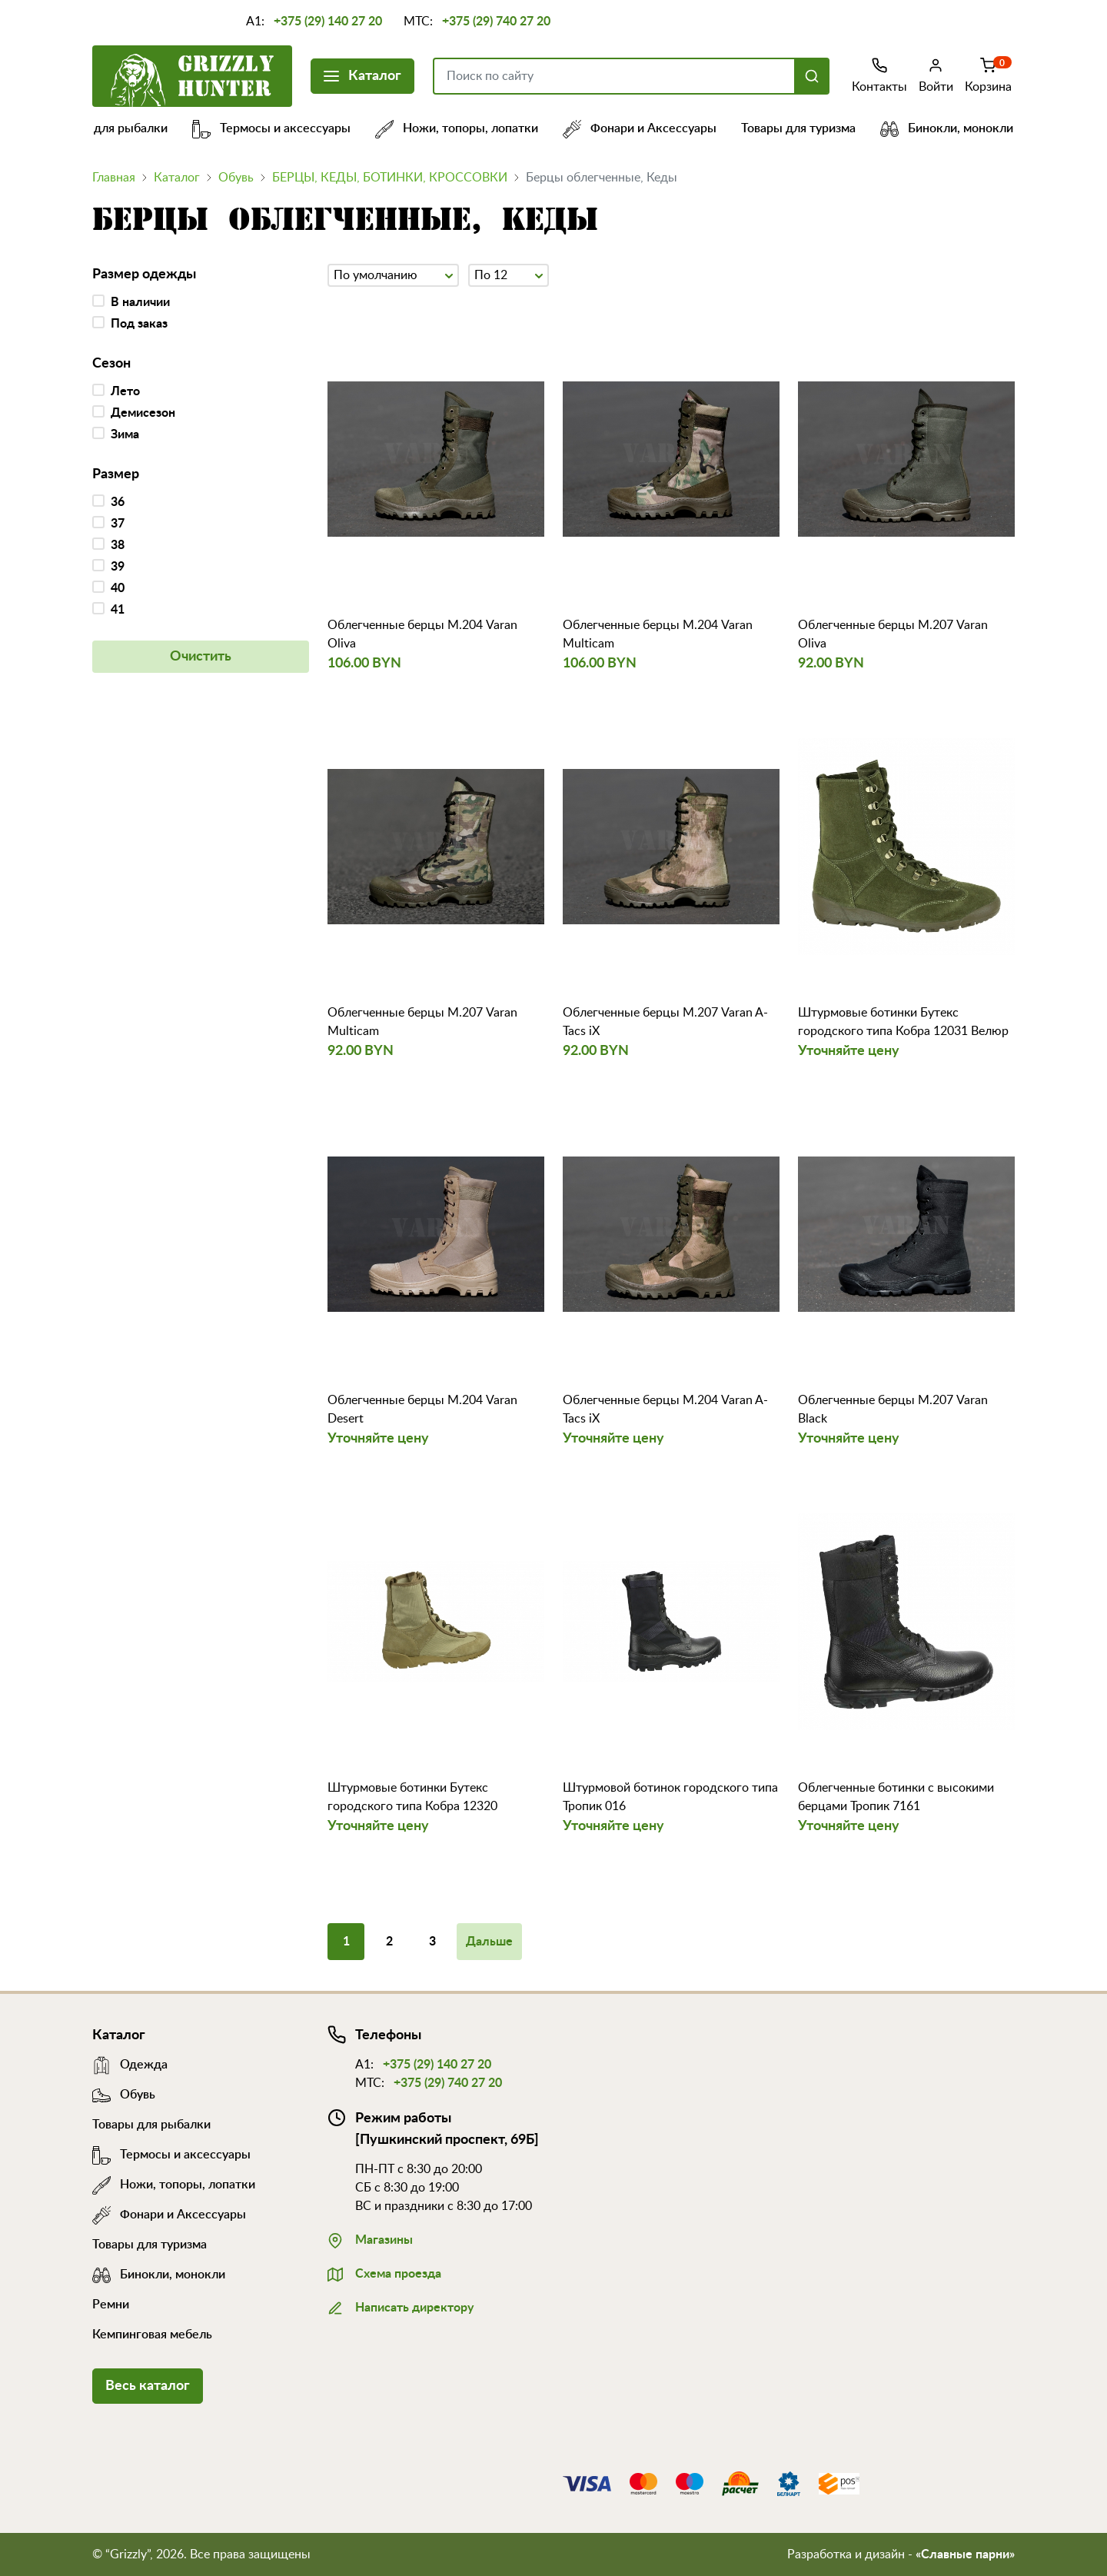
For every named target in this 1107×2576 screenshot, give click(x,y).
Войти (936, 74)
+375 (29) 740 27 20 (496, 21)
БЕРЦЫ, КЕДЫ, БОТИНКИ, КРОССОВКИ (389, 177)
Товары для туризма (810, 128)
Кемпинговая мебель (152, 2334)
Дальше (489, 1941)
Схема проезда (384, 2272)
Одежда (130, 2064)
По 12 (508, 273)
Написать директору (400, 2306)
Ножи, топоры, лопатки (468, 128)
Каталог (362, 74)
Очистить (200, 657)
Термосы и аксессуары (283, 128)
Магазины (370, 2238)
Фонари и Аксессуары (652, 128)
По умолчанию (393, 273)
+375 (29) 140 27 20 (328, 21)
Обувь (236, 177)
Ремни (110, 2304)
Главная (113, 177)
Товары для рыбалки (121, 128)
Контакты (879, 74)
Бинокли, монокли (959, 128)
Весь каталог (147, 2386)
